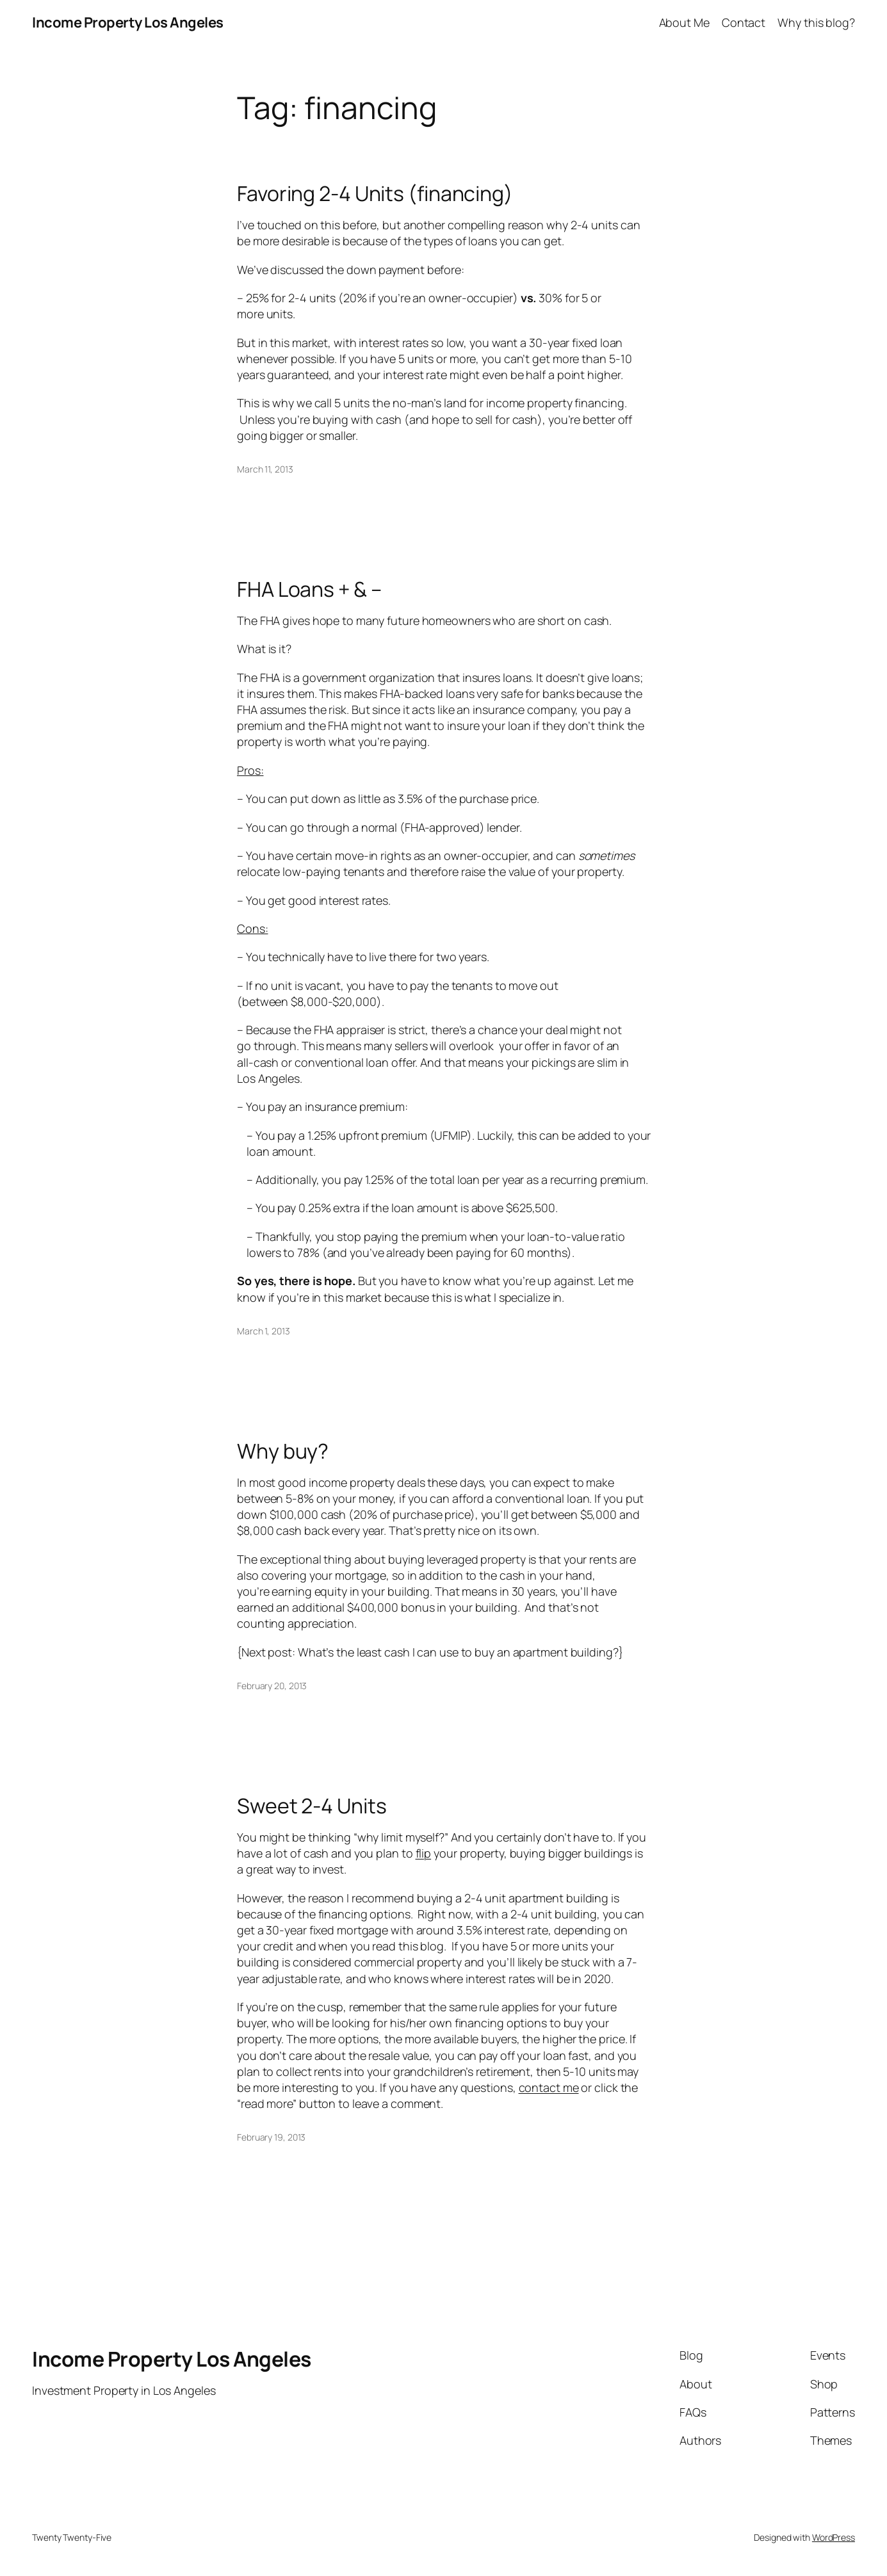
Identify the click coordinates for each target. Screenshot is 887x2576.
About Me (684, 22)
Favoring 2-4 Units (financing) (375, 193)
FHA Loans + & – (309, 589)
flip (424, 1853)
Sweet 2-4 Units (312, 1805)
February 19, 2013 (271, 2137)
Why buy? (283, 1450)
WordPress (833, 2537)
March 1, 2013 (263, 1331)
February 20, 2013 (272, 1686)
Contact (743, 22)
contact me (549, 2087)
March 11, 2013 (265, 469)
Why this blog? (816, 22)
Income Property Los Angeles (128, 22)
